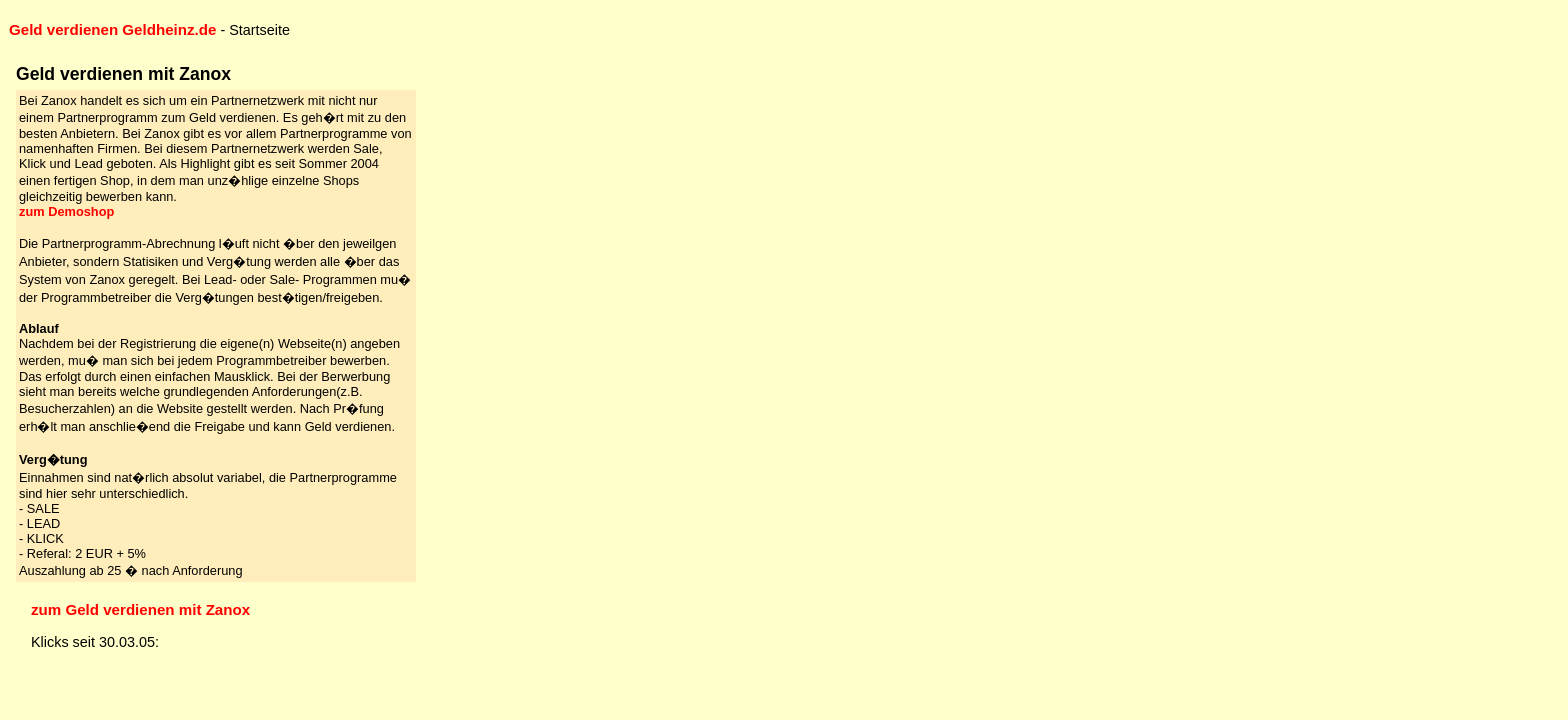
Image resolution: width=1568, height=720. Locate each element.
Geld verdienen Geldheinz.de (112, 29)
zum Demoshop (66, 211)
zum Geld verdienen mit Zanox (140, 609)
